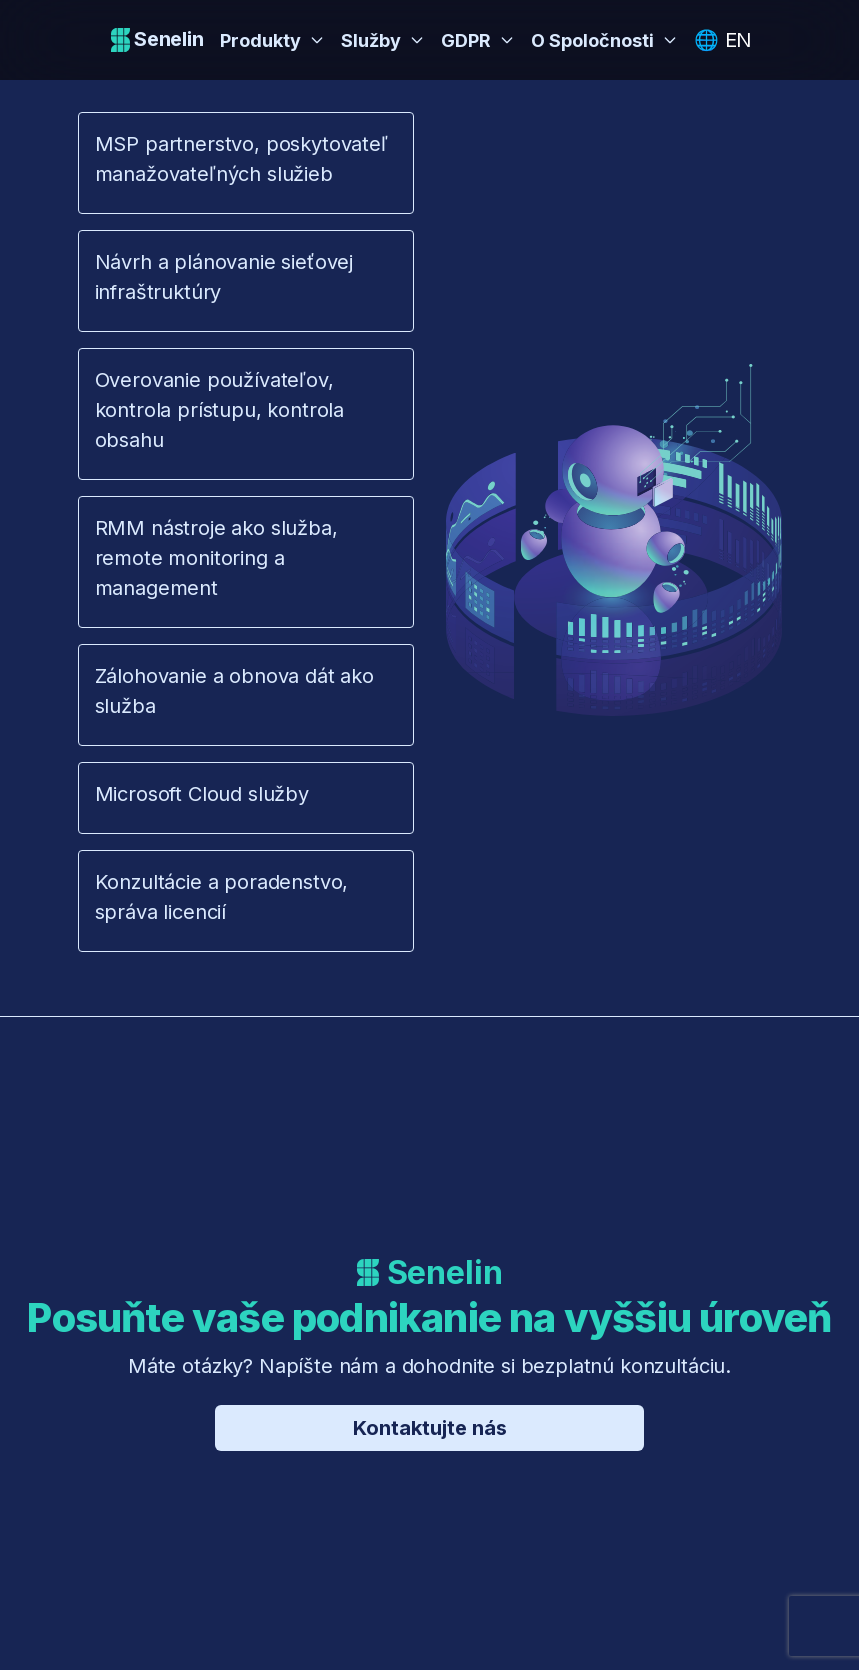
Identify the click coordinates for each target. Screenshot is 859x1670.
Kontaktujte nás (430, 1428)
